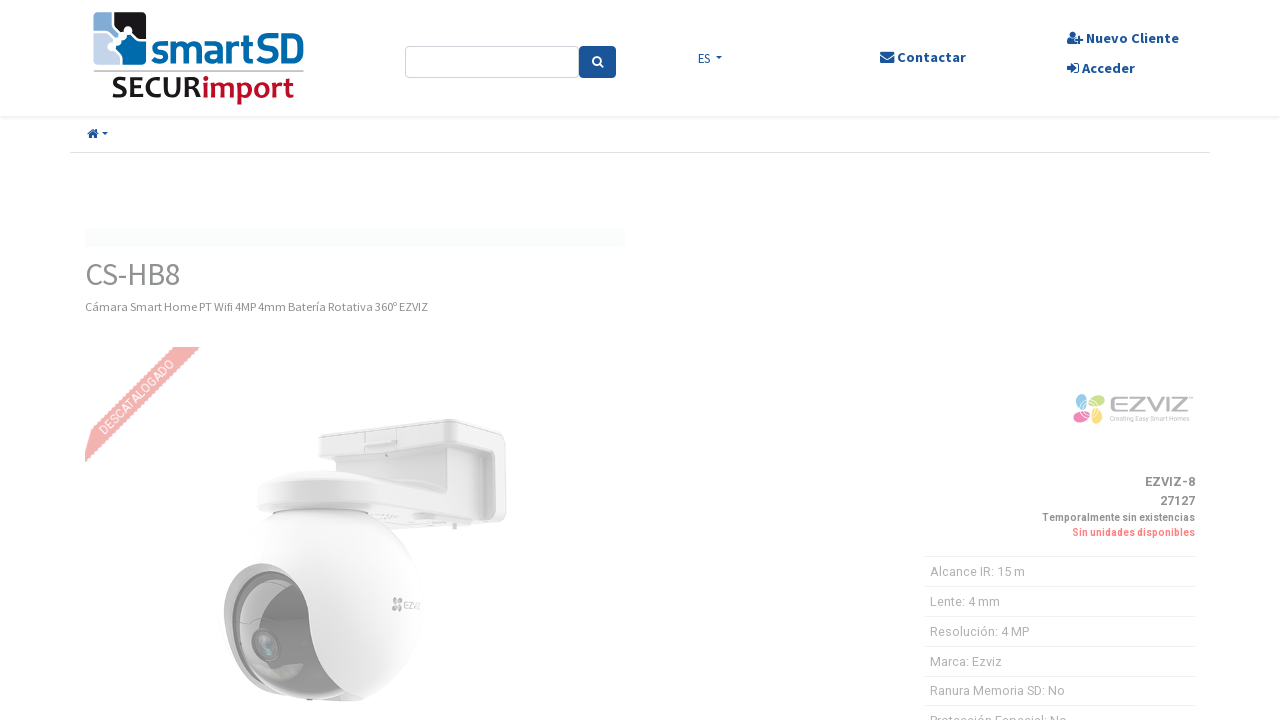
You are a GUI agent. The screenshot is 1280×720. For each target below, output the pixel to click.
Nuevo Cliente (1123, 38)
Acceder (1101, 68)
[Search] (597, 62)
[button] (97, 134)
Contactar (923, 57)
